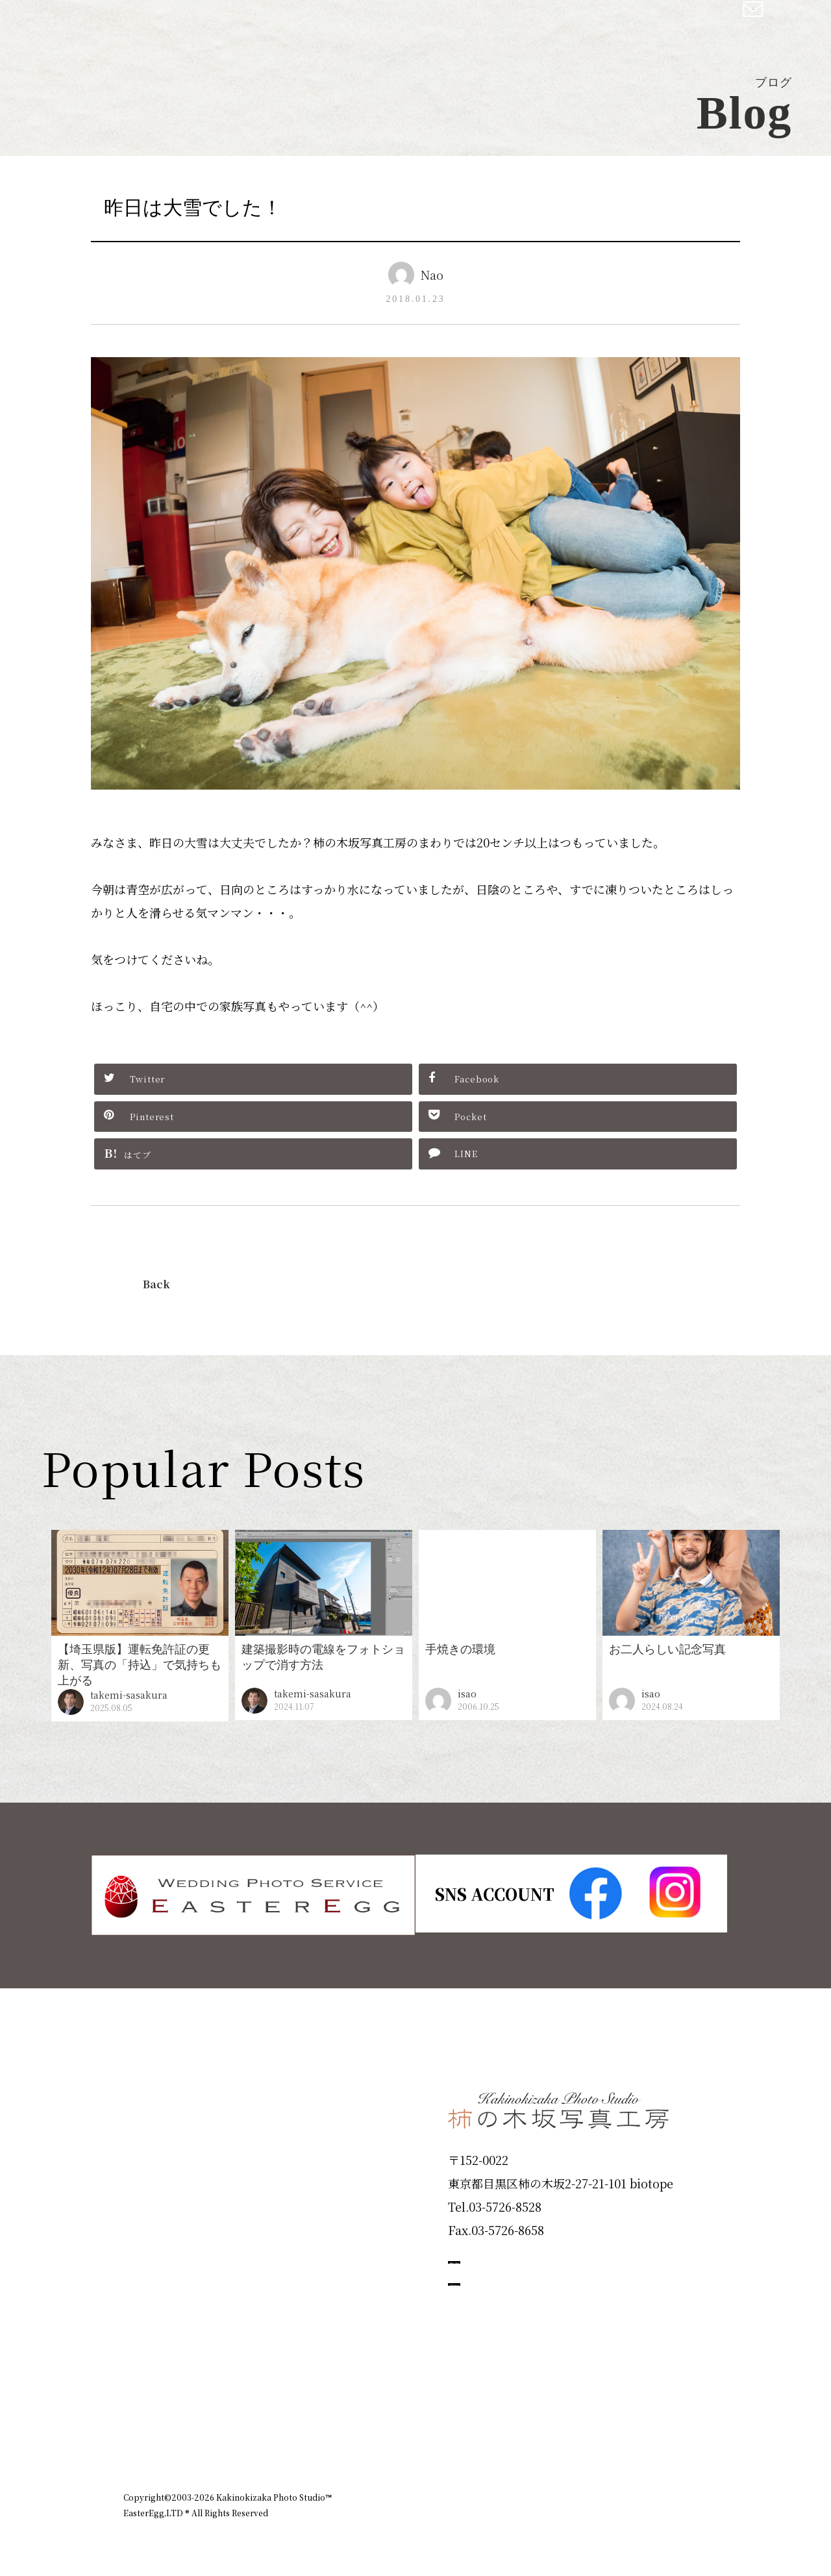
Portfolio (160, 2227)
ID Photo (161, 2134)
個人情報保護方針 (671, 2422)
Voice (146, 2320)
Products (159, 2180)
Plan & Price (176, 2087)
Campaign (166, 2273)
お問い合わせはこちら (545, 2318)
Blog (143, 2367)
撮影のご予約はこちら (545, 2259)
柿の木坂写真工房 (117, 24)
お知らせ (593, 2422)
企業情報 (533, 2422)
